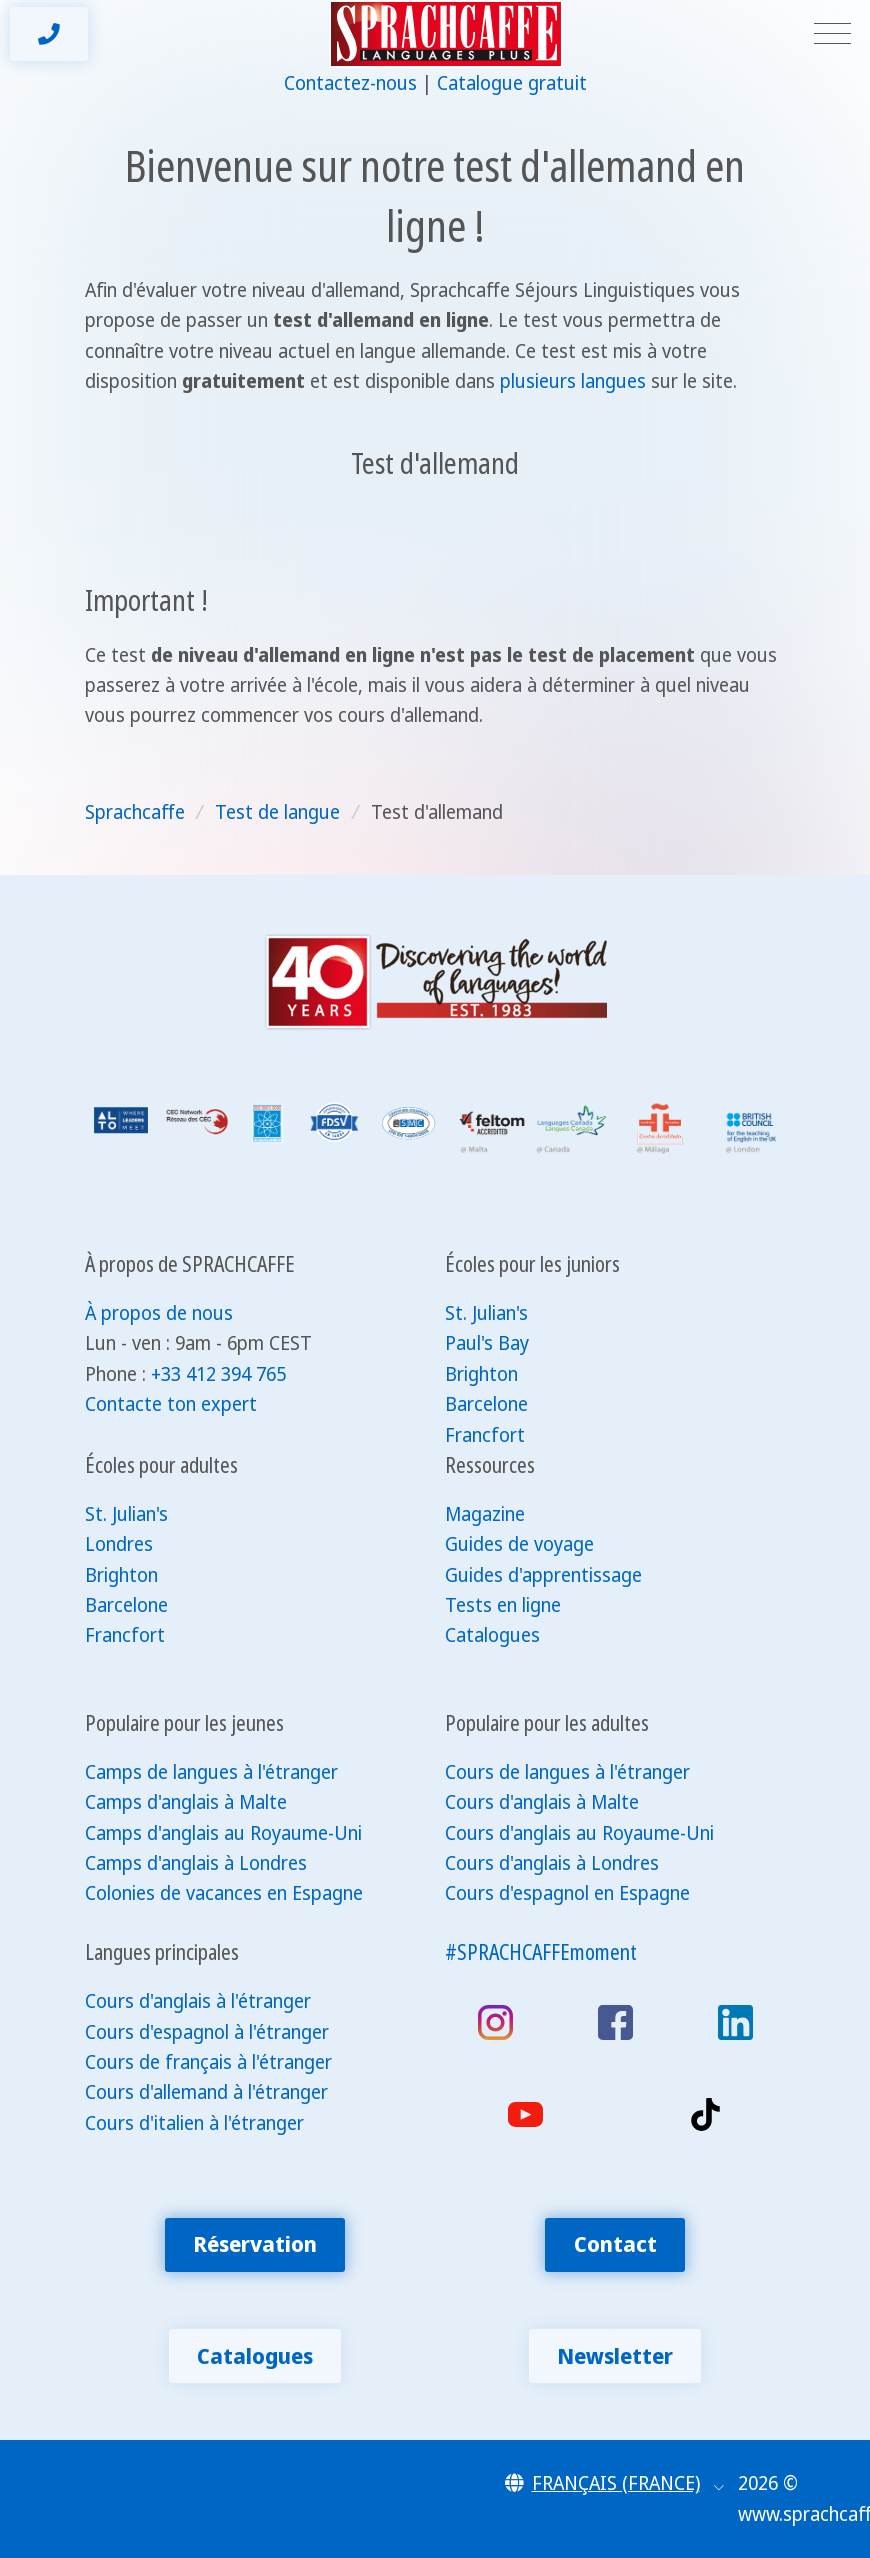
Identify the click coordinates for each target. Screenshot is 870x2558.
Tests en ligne (503, 1605)
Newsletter (615, 2355)
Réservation (255, 2243)
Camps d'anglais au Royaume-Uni (223, 1833)
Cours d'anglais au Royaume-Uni (579, 1833)
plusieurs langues (573, 381)
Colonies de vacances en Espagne (224, 1893)
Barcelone (486, 1404)
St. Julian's (486, 1313)
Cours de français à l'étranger (208, 2062)
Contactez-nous (350, 83)
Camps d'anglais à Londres (196, 1863)
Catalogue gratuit (512, 83)
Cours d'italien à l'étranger (194, 2123)
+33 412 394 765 (218, 1374)
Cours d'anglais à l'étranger (198, 2001)
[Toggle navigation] (832, 34)
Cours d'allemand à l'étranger (206, 2092)
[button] (615, 2483)
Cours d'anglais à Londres (552, 1863)
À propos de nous (159, 1313)
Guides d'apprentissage (543, 1575)
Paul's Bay (487, 1343)
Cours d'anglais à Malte (542, 1802)
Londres (119, 1544)
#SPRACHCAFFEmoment (541, 1951)
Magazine (485, 1514)
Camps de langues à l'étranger (211, 1772)
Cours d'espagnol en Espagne (567, 1893)
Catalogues (492, 1635)
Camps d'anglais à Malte (186, 1802)
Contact (615, 2243)
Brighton (481, 1374)
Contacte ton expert (171, 1404)
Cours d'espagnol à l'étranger (207, 2032)
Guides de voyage (519, 1544)
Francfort (485, 1435)
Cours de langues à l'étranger (567, 1772)
